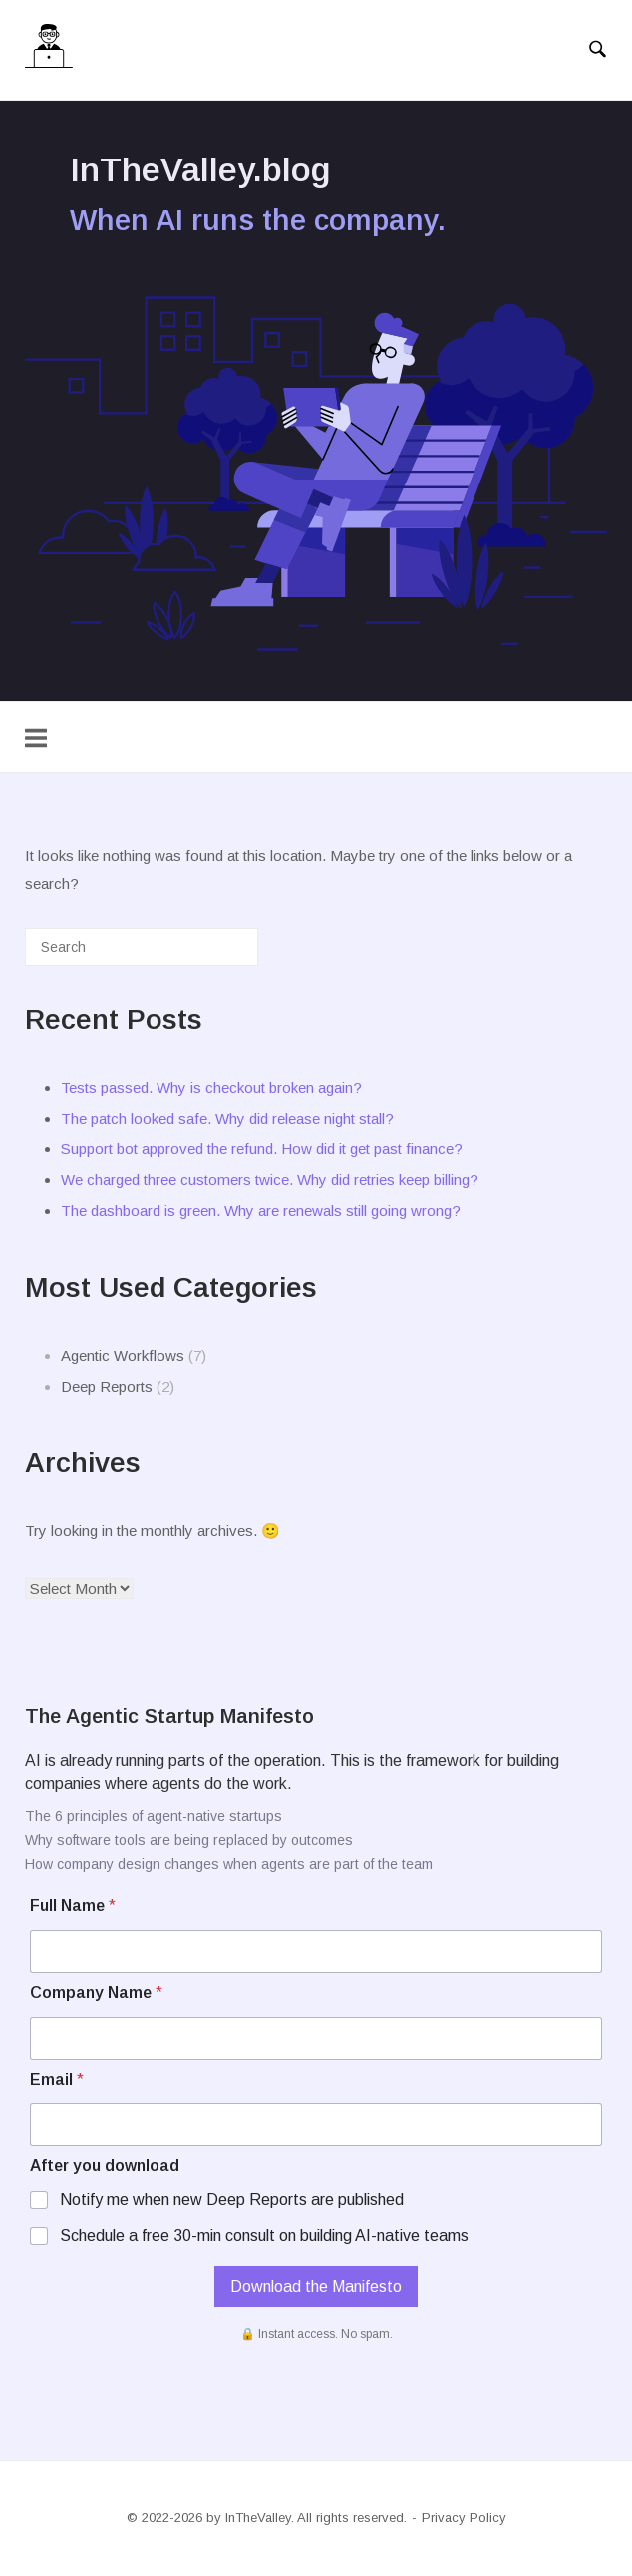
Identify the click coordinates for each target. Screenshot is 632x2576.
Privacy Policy (464, 2517)
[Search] (213, 954)
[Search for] (141, 947)
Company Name (96, 1992)
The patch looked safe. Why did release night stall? (227, 1118)
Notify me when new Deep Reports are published (232, 2199)
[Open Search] (597, 50)
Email (57, 2079)
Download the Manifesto (316, 2286)
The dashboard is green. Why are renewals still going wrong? (261, 1210)
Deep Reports (107, 1386)
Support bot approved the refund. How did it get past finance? (262, 1148)
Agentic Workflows (122, 1355)
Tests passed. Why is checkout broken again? (211, 1087)
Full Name (73, 1905)
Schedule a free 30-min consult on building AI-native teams (264, 2235)
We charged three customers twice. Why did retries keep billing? (269, 1179)
